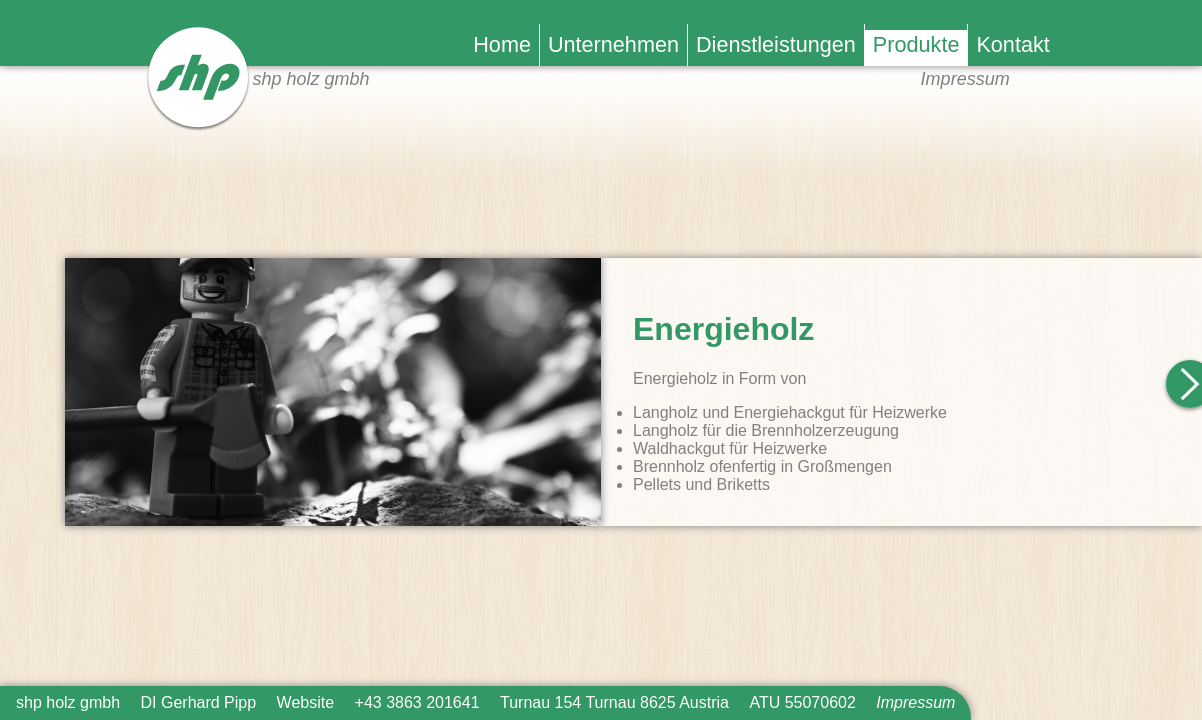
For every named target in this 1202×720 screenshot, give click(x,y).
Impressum (965, 79)
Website (306, 702)
